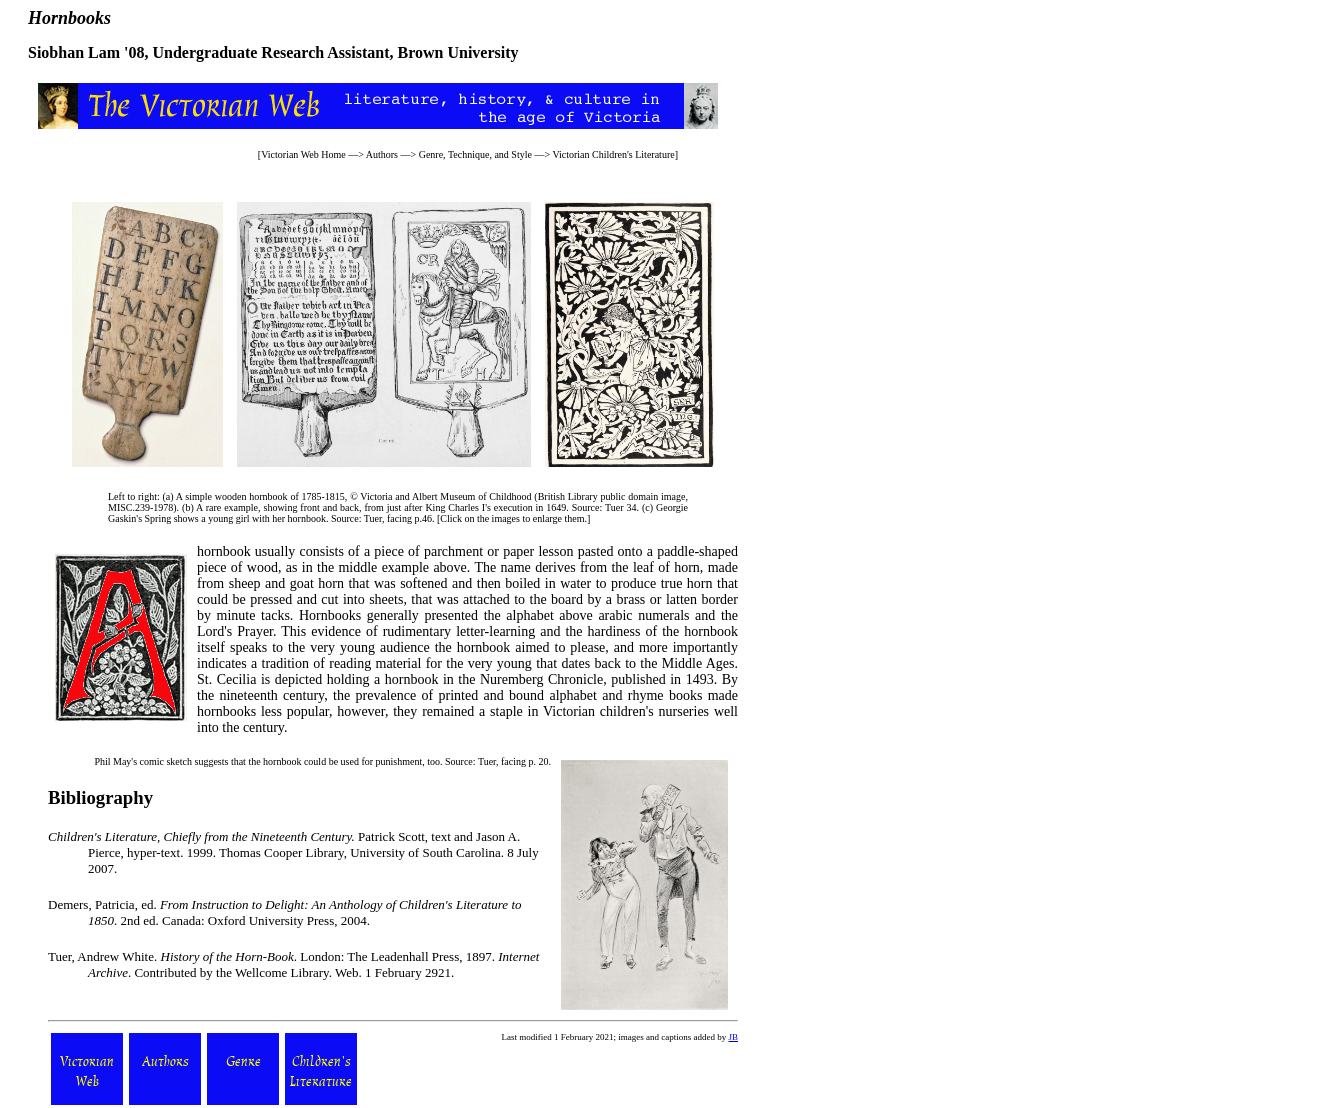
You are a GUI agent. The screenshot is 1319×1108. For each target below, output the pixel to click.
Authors (382, 154)
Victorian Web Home (303, 154)
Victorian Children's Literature (613, 154)
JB (733, 1037)
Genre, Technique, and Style (475, 154)
